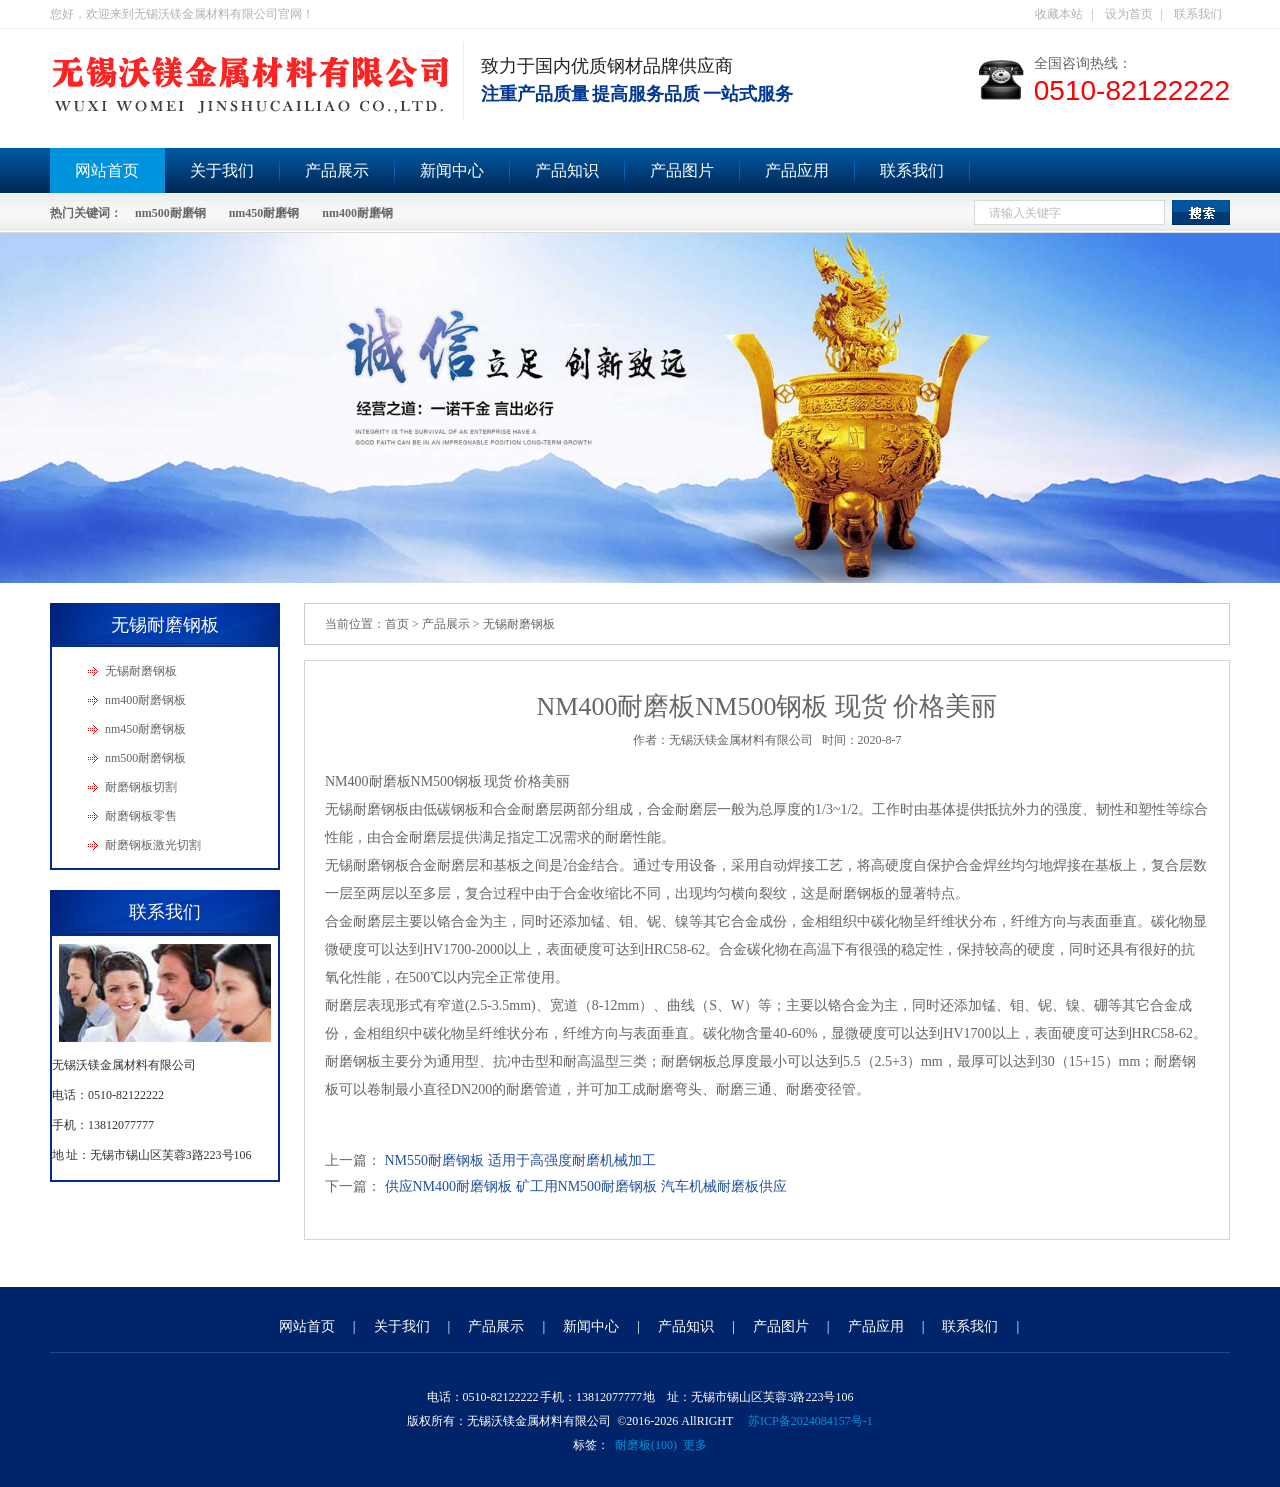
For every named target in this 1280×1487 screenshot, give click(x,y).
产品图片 (682, 170)
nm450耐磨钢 (264, 213)
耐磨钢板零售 (141, 816)
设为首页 (1129, 14)
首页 (397, 624)
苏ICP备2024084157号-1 (810, 1421)
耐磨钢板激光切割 (153, 845)
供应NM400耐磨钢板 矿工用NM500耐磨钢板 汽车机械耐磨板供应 (586, 1186)
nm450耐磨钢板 (145, 729)
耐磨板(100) (646, 1445)
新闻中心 (452, 170)
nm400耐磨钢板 (145, 700)
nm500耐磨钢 (170, 213)
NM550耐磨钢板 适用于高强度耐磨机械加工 (520, 1160)
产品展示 (337, 170)
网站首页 (107, 170)
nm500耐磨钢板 (145, 758)
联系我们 (1198, 14)
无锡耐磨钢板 (141, 671)
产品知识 (567, 170)
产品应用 (797, 170)
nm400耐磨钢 (357, 213)
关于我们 (222, 170)
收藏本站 (1059, 14)
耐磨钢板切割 (141, 787)
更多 (695, 1445)
